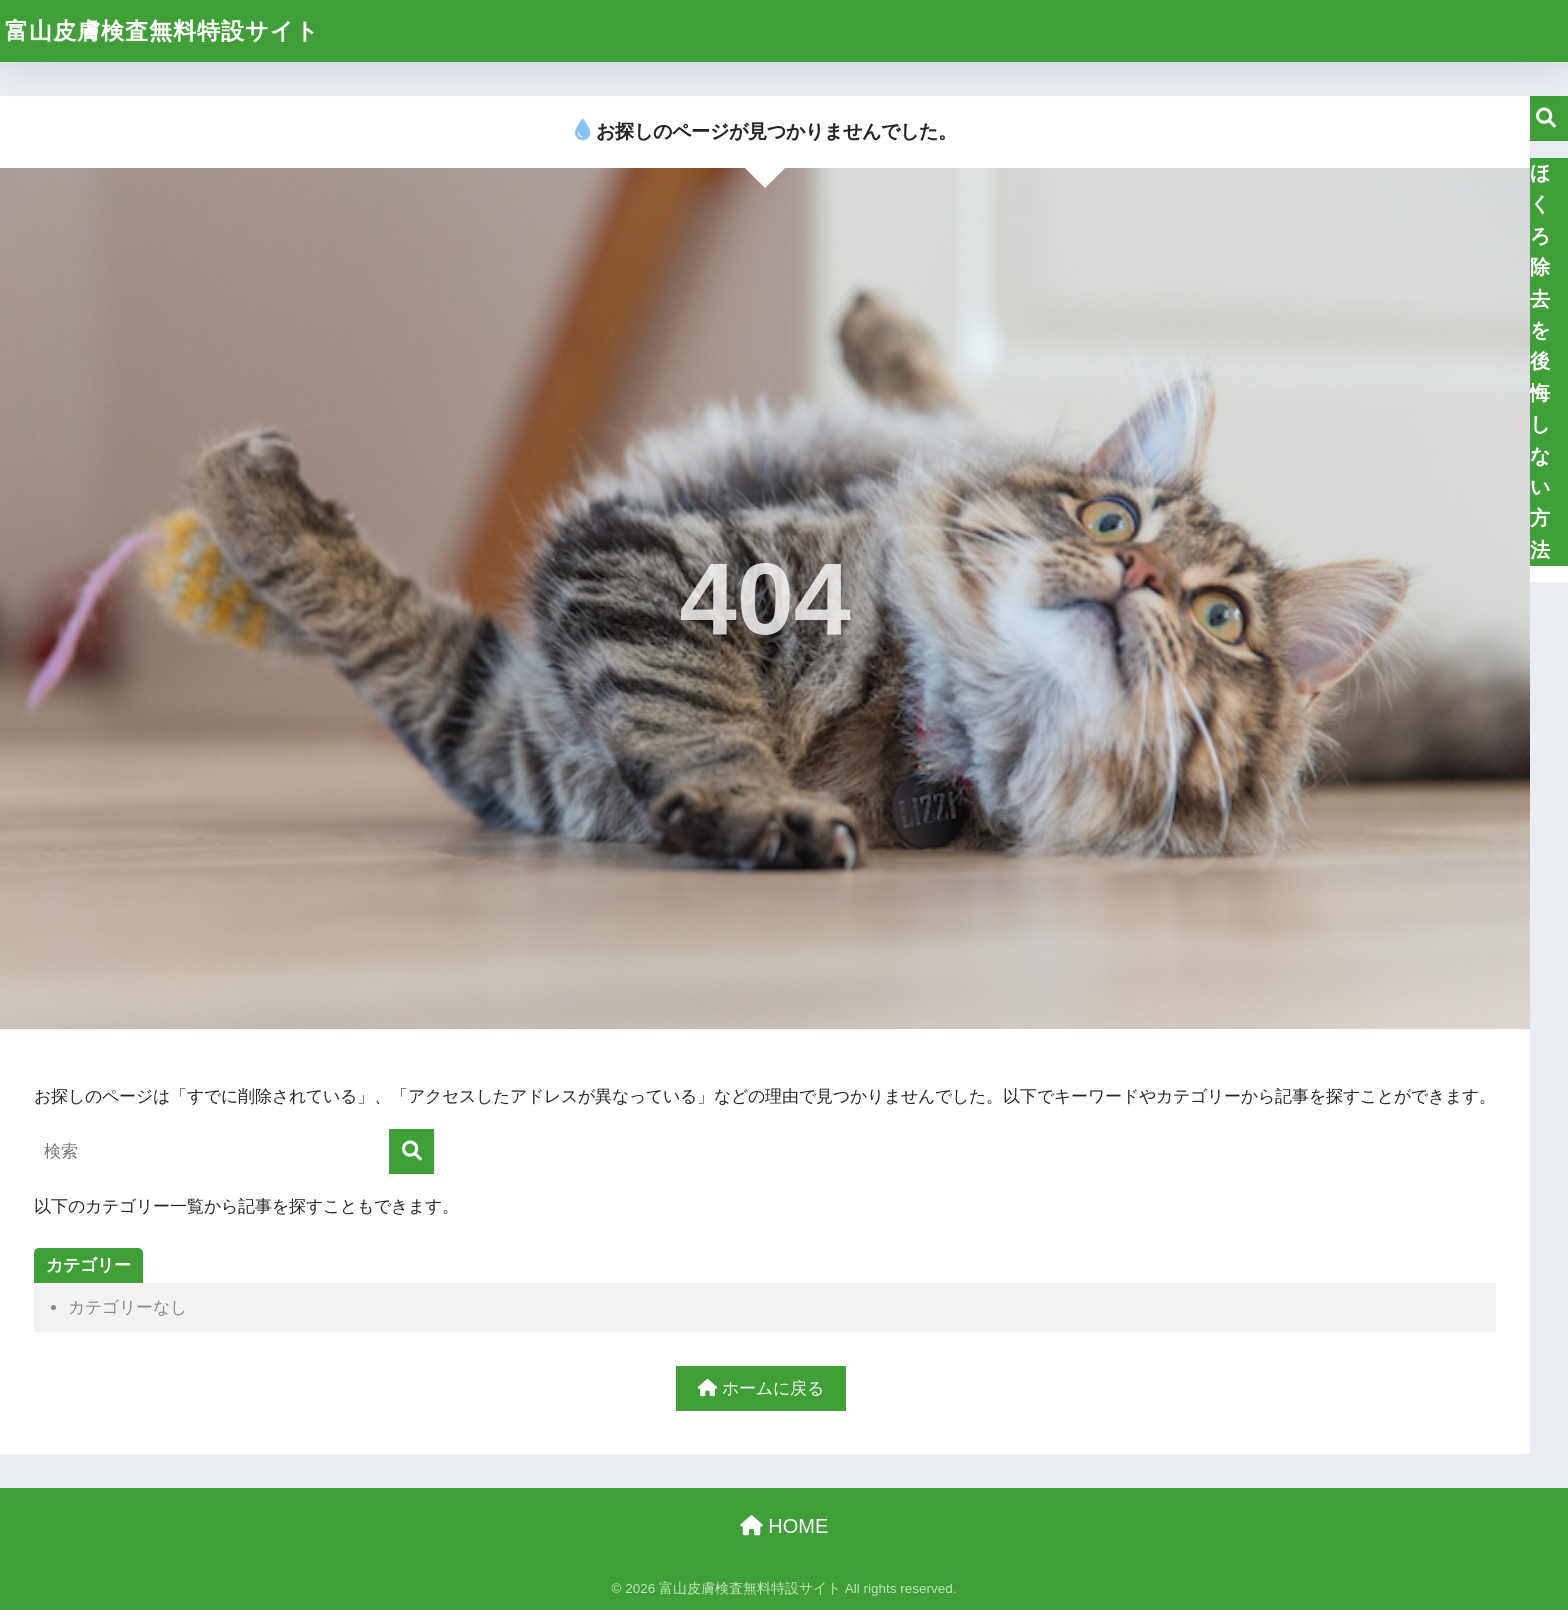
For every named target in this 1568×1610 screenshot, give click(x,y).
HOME (784, 1526)
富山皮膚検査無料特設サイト (162, 31)
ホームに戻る (761, 1388)
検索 (1545, 118)
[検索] (411, 1151)
